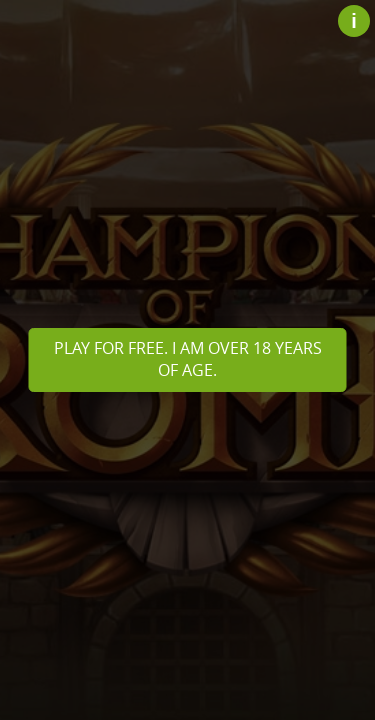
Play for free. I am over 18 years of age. (188, 359)
